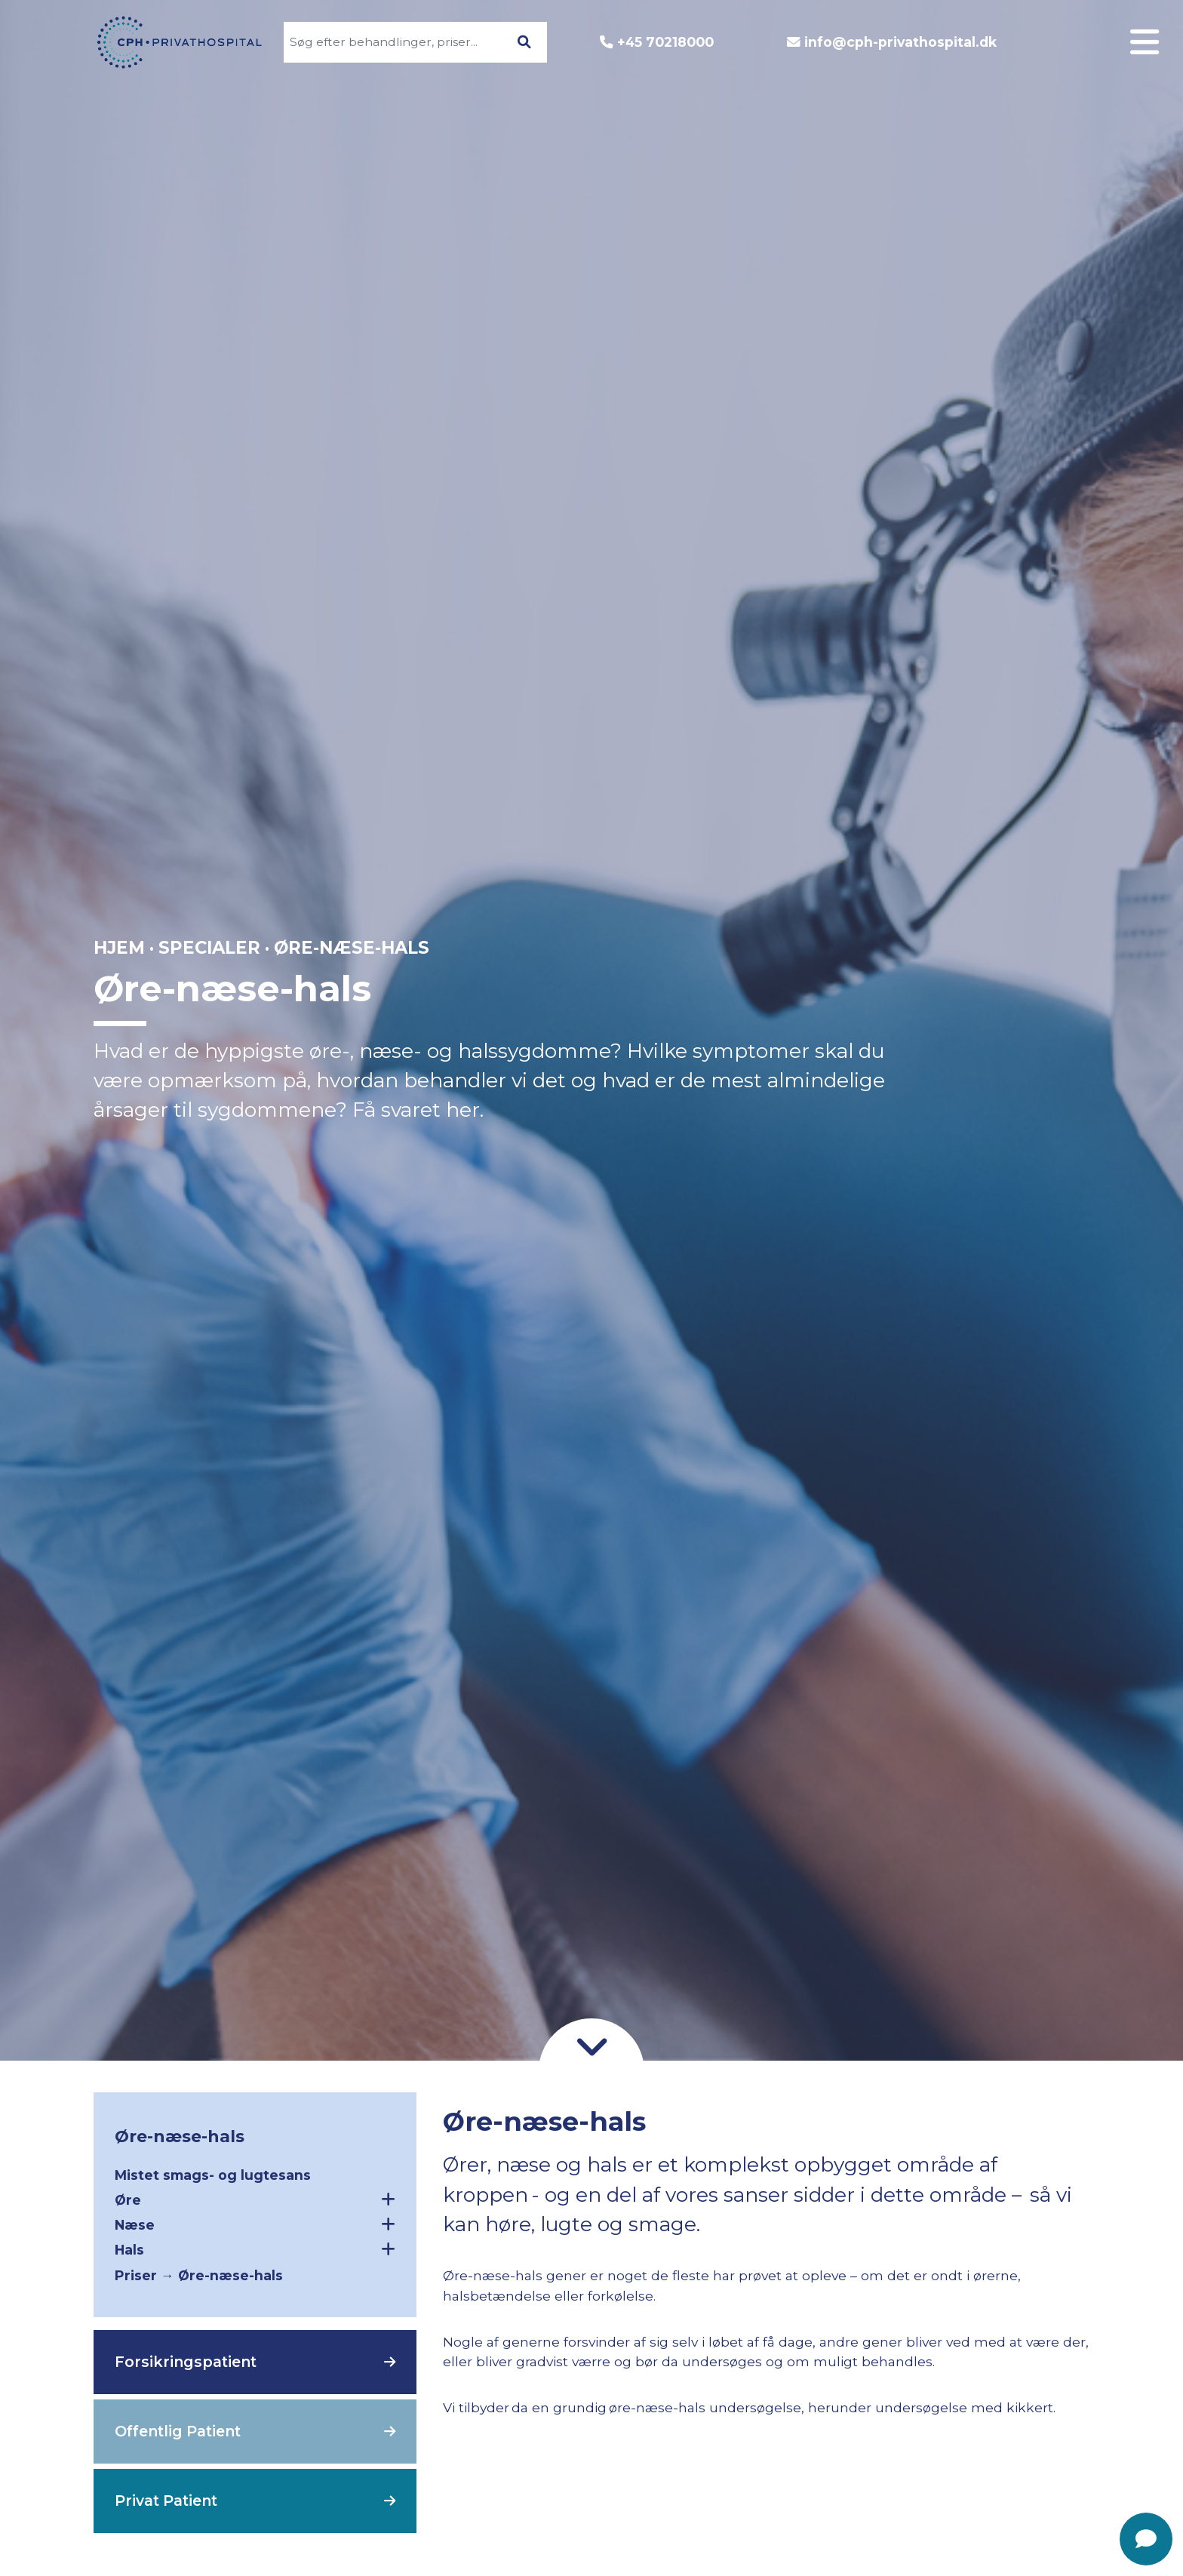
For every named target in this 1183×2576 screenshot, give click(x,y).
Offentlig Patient (178, 2431)
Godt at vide (1068, 1043)
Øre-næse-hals (179, 2136)
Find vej (1086, 1105)
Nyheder (1083, 1136)
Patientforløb (1063, 1013)
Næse (255, 2224)
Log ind (1087, 920)
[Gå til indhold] (591, 2044)
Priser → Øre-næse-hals (199, 2275)
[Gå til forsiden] (171, 42)
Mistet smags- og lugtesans (213, 2175)
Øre (255, 2199)
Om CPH (1084, 982)
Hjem (119, 947)
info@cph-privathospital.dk (900, 42)
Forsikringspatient (186, 2362)
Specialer (1080, 951)
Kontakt (1086, 1074)
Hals (255, 2249)
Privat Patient (166, 2500)
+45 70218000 (665, 42)
